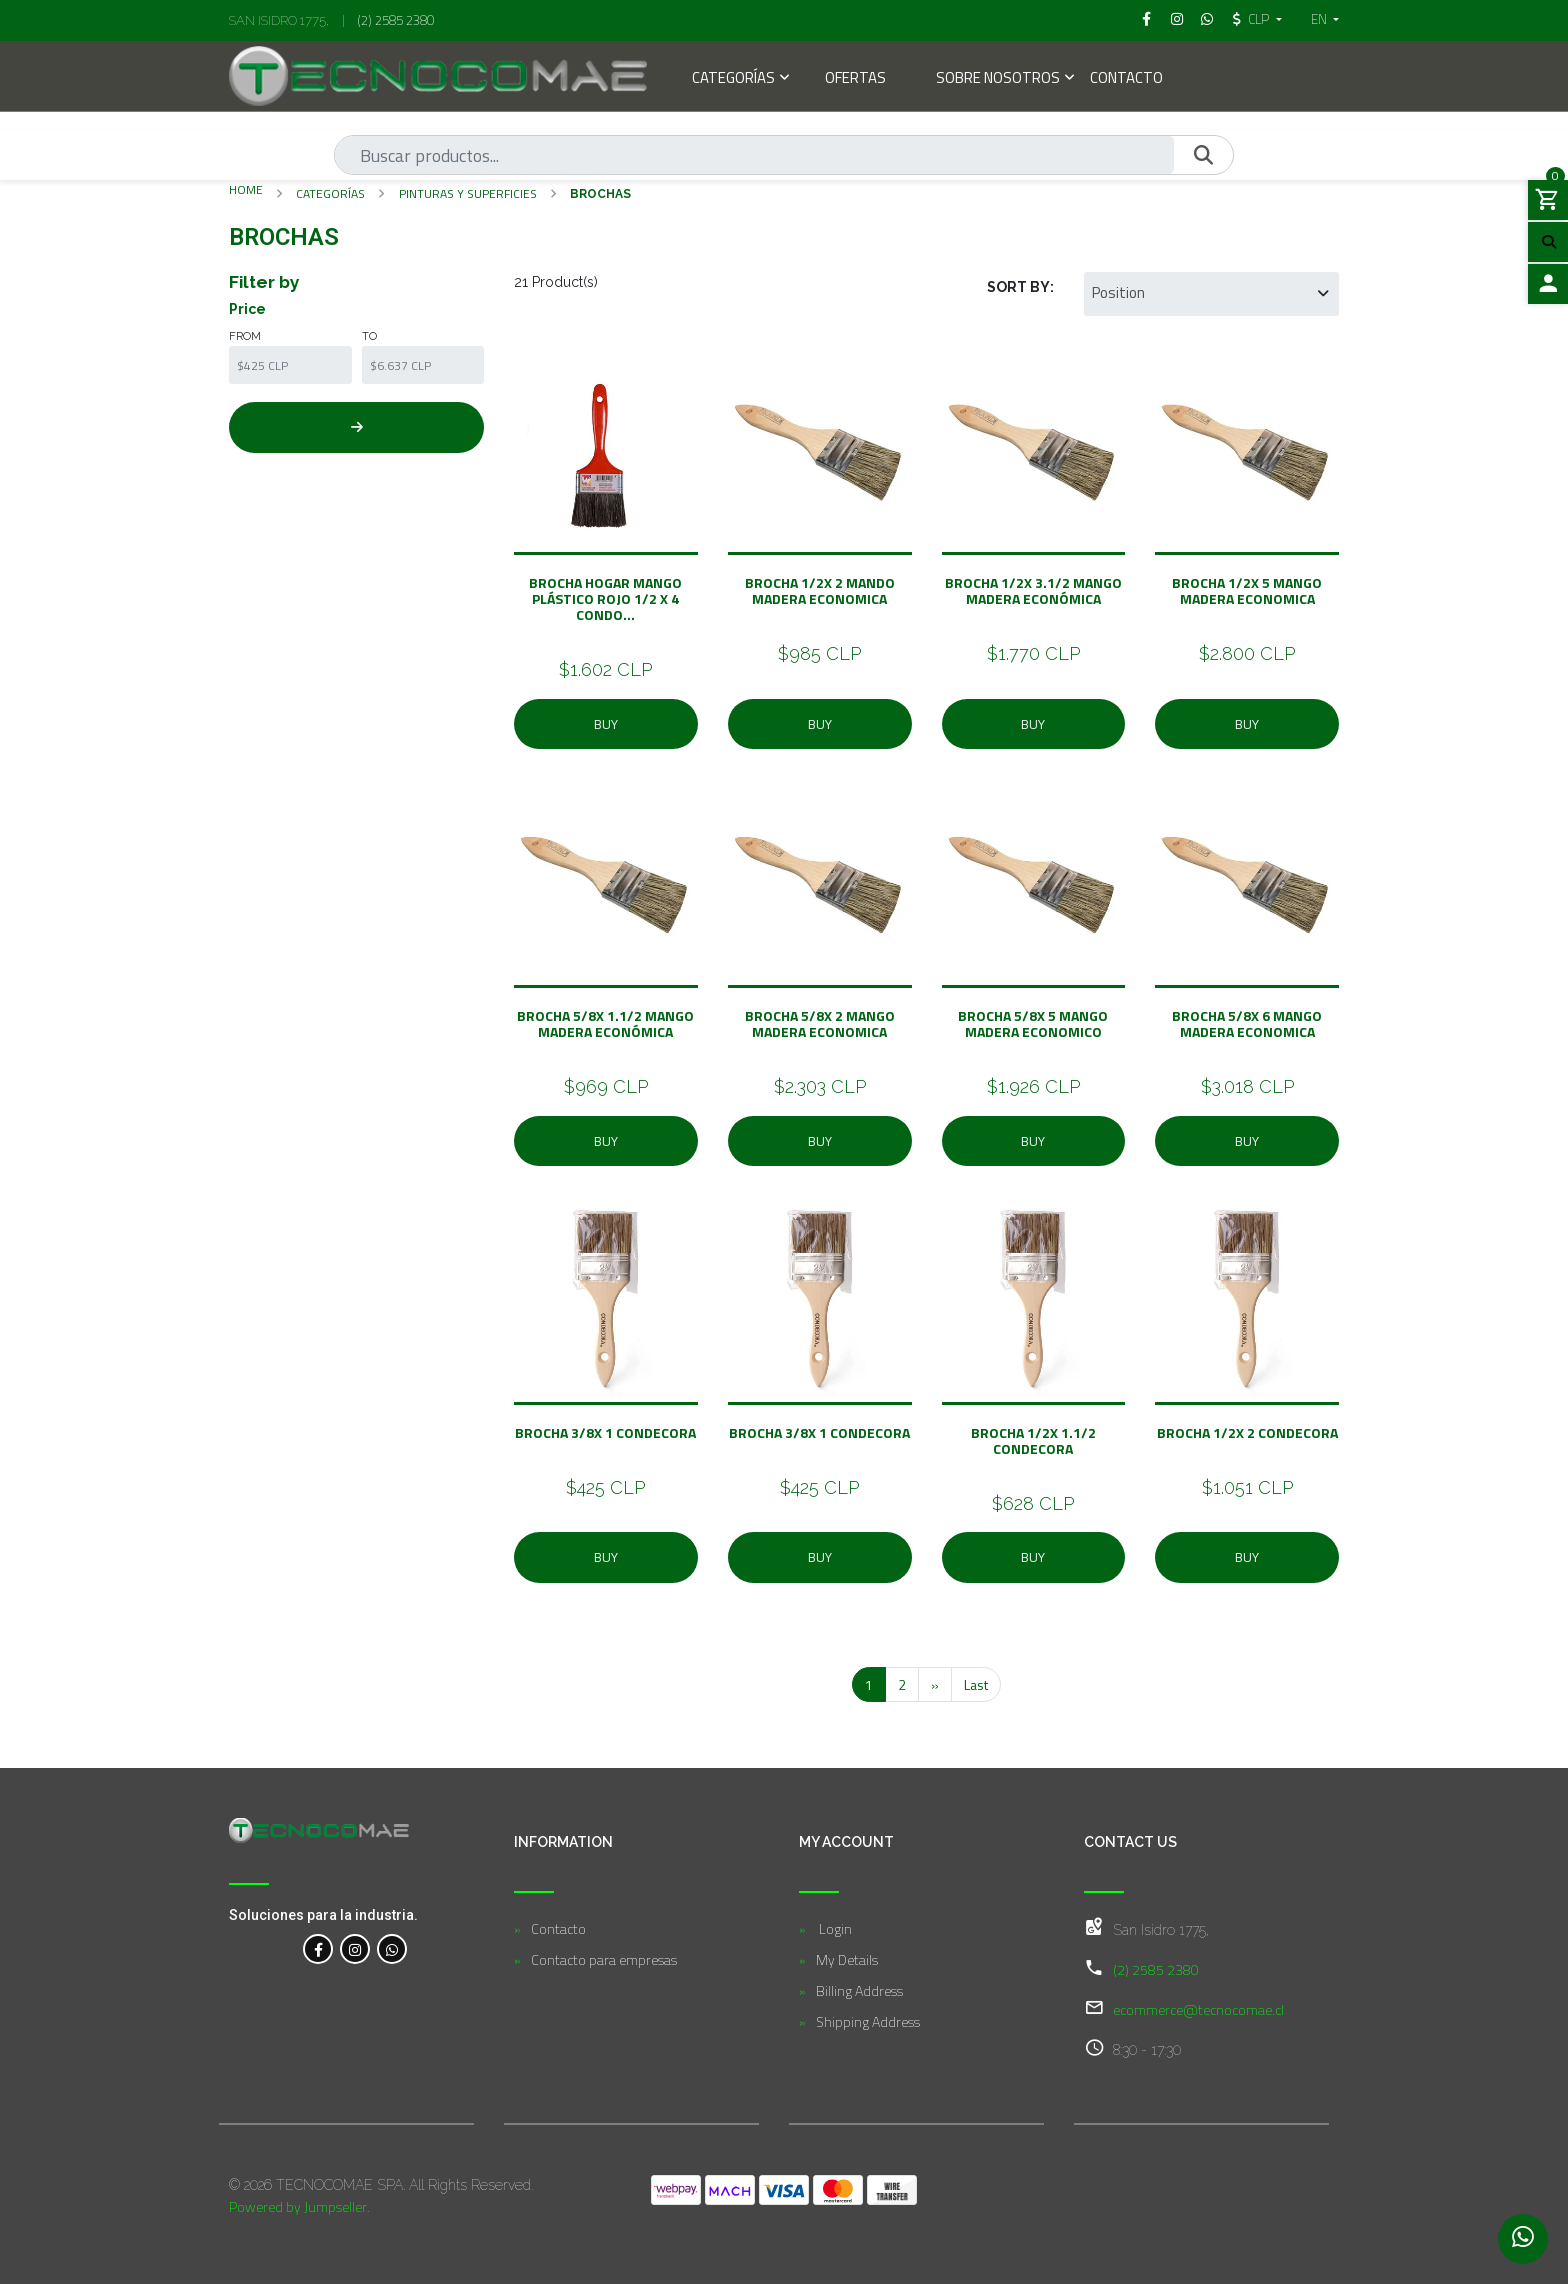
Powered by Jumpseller (298, 2206)
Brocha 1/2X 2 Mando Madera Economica (820, 590)
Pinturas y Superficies (468, 193)
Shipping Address (868, 2021)
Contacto (1126, 79)
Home (246, 189)
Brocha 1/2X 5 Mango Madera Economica (1247, 590)
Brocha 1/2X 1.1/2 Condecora (1033, 1440)
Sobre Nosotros (998, 79)
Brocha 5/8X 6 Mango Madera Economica (1247, 1023)
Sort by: (1020, 287)
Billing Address (859, 1990)
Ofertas (855, 79)
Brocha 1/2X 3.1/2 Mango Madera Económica (1033, 590)
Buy (606, 724)
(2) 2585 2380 (396, 20)
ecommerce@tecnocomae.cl (1198, 2009)
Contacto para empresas (604, 1959)
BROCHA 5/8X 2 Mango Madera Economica (820, 1023)
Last (976, 1684)
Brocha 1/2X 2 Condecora (1247, 1432)
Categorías (733, 79)
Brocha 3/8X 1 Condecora (605, 1432)
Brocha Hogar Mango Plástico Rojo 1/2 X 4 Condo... (605, 598)
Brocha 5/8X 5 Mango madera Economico (1033, 1023)
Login (834, 1928)
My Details (847, 1959)
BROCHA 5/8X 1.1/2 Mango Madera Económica (605, 1023)
